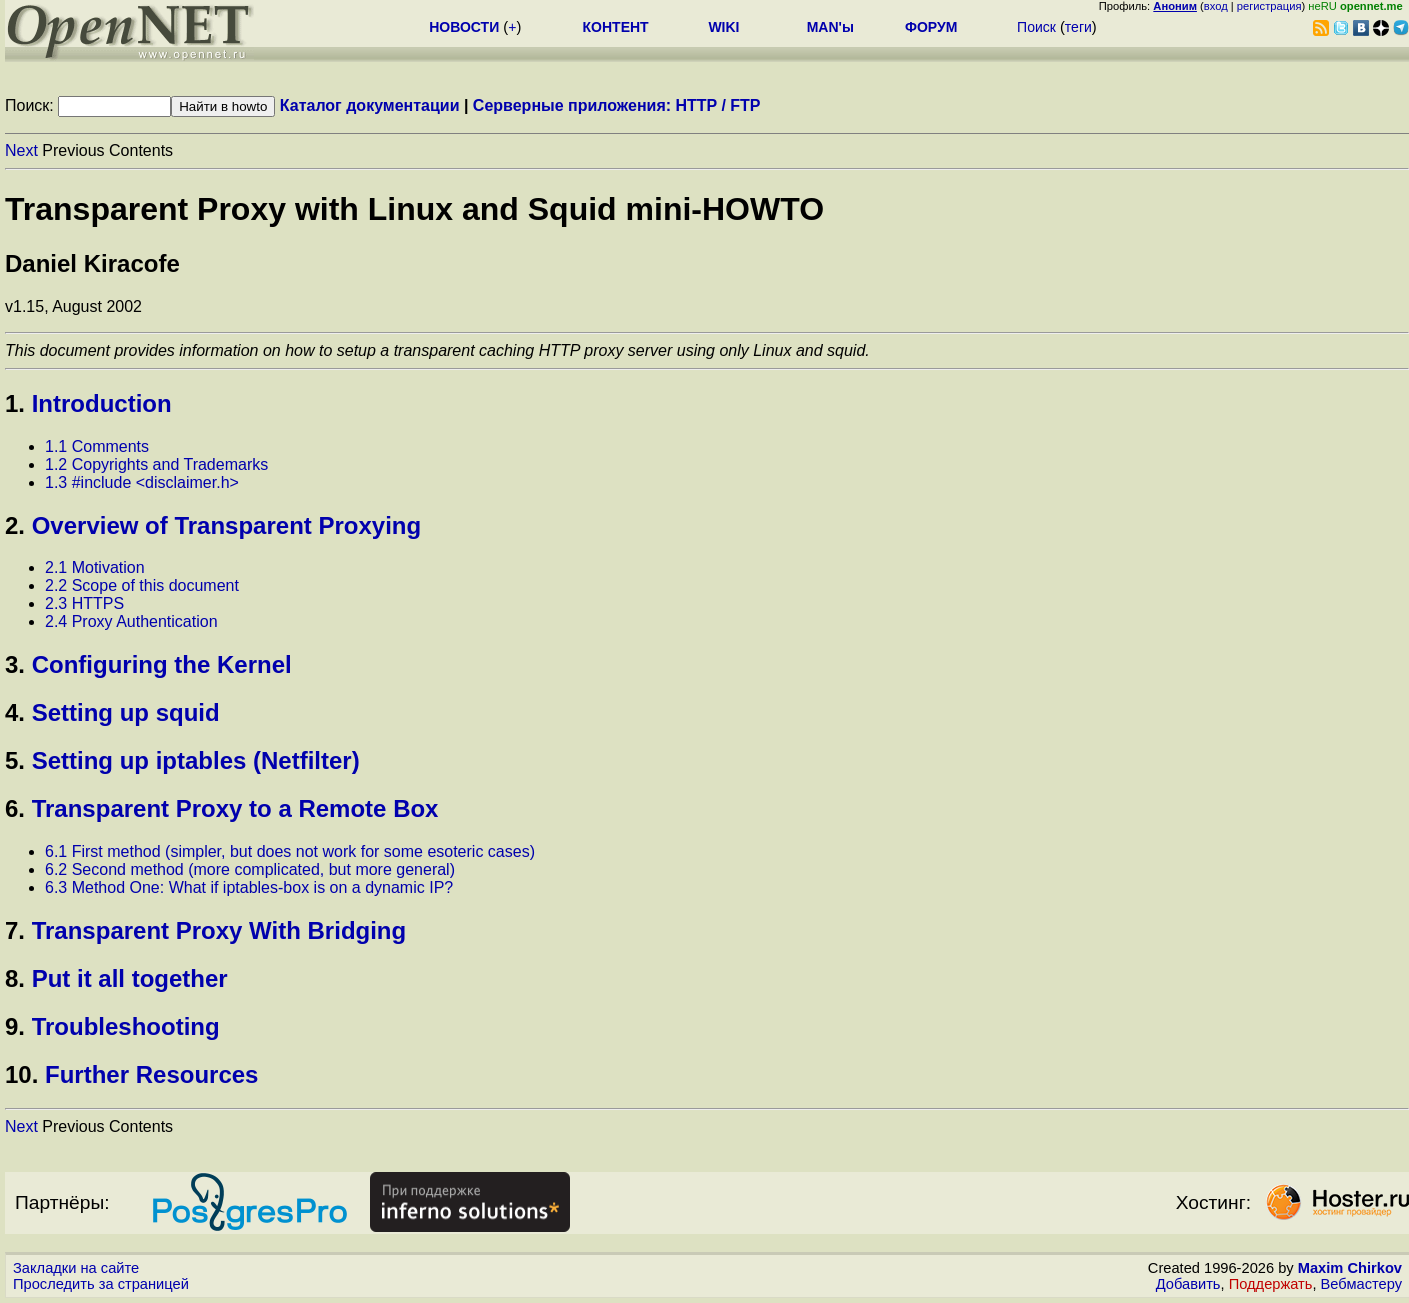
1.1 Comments (97, 446)
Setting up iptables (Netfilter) (196, 760)
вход (1216, 6)
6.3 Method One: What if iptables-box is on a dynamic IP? (249, 887)
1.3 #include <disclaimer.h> (142, 482)
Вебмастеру (1361, 1284)
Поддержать (1271, 1284)
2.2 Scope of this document (142, 585)
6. (15, 808)
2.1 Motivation (95, 567)
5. (15, 760)
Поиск (1036, 27)
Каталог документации (370, 105)
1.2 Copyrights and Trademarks (156, 464)
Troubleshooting (126, 1026)
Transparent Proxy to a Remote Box (235, 808)
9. (15, 1026)
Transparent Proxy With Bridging (219, 930)
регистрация (1269, 6)
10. (21, 1074)
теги (1078, 27)
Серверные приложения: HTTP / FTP (617, 105)
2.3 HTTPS (84, 603)
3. (15, 664)
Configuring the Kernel (162, 664)
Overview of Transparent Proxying (226, 525)
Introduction (102, 403)
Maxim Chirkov (1350, 1268)
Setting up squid (126, 712)
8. (15, 978)
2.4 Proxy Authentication (131, 621)
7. (15, 930)
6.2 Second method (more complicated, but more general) (250, 869)
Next (21, 150)
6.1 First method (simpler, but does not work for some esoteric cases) (290, 851)
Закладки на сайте (76, 1268)
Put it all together (130, 978)
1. (15, 403)
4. (15, 712)
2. (15, 525)
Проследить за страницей (101, 1284)
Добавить (1188, 1284)
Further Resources (151, 1074)
